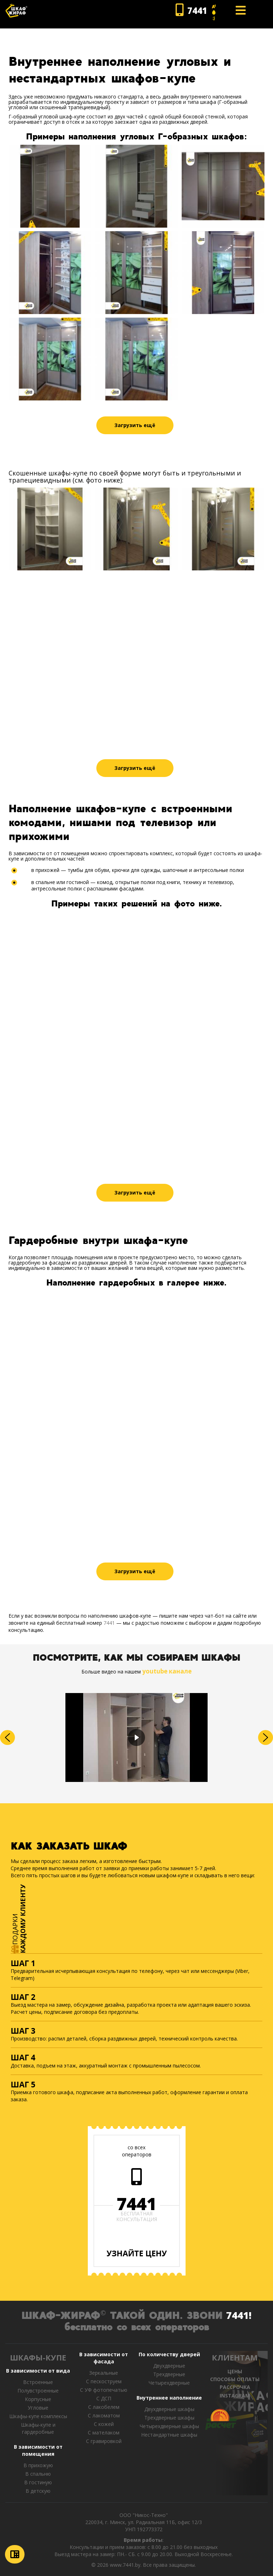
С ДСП (103, 2398)
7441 (109, 1622)
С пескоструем (104, 2381)
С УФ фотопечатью (103, 2389)
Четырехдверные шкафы (169, 2426)
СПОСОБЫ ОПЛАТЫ (234, 2379)
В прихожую (38, 2465)
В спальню (38, 2473)
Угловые (38, 2407)
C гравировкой (104, 2441)
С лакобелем (103, 2407)
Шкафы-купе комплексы (38, 2416)
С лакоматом (104, 2415)
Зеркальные (103, 2372)
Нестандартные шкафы (169, 2434)
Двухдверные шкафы (169, 2409)
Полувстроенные (38, 2390)
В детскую (38, 2490)
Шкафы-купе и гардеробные (38, 2428)
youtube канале (167, 1671)
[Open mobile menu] (240, 10)
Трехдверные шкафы (169, 2417)
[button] (7, 1737)
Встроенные (38, 2382)
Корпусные (38, 2399)
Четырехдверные (169, 2382)
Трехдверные (169, 2374)
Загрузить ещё (134, 425)
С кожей (104, 2424)
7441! (239, 2315)
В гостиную (38, 2482)
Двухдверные (169, 2365)
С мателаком (103, 2432)
